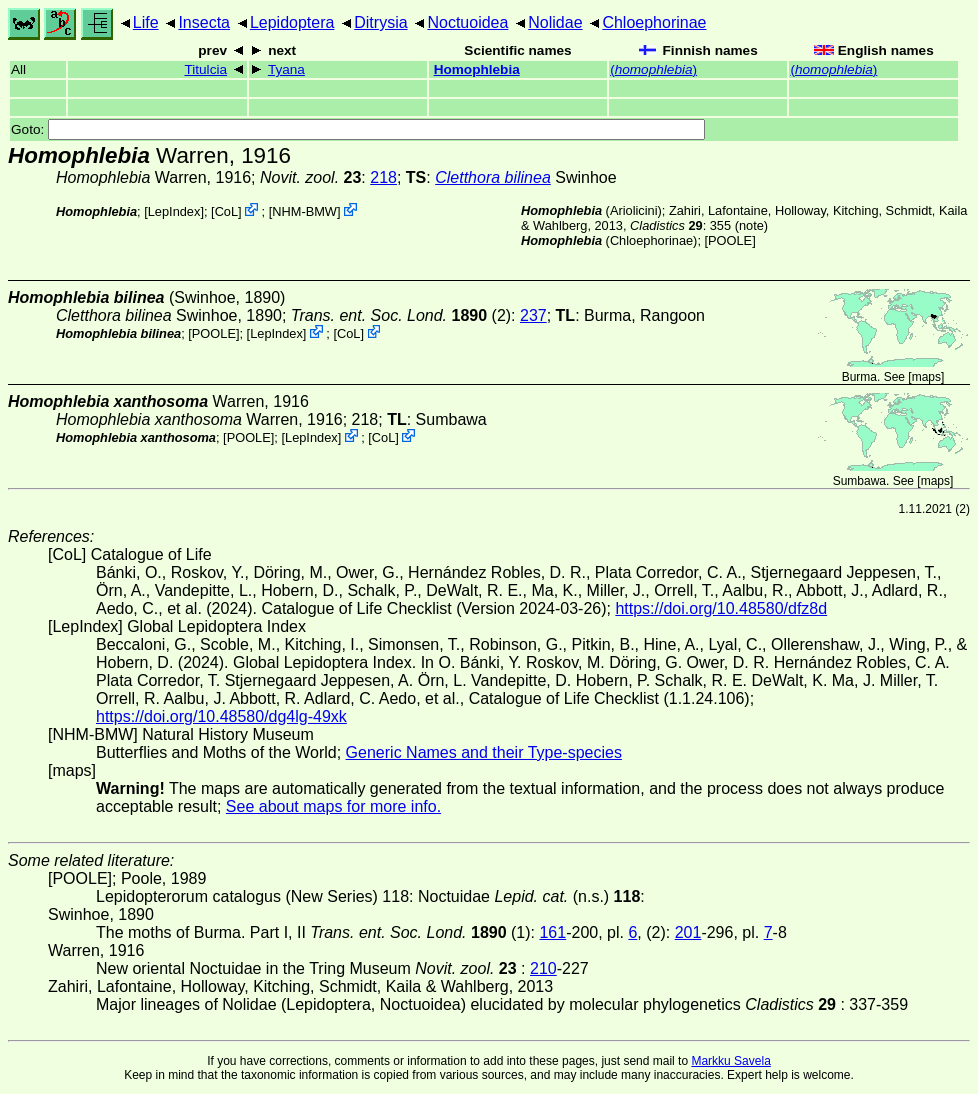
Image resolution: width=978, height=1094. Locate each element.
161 (552, 932)
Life (146, 22)
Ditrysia (380, 22)
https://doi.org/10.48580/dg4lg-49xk (221, 716)
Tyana (286, 69)
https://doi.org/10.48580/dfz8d (721, 608)
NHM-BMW (304, 211)
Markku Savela (730, 1061)
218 (383, 177)
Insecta (204, 22)
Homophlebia (477, 69)
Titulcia (205, 69)
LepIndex (174, 211)
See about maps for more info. (333, 806)
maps (926, 377)
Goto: (358, 129)
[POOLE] (730, 240)
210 (543, 968)
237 (533, 315)
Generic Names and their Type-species (484, 752)
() (653, 69)
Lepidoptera (292, 22)
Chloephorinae (654, 22)
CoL (226, 211)
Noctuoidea (467, 22)
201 (688, 932)
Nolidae (555, 22)
